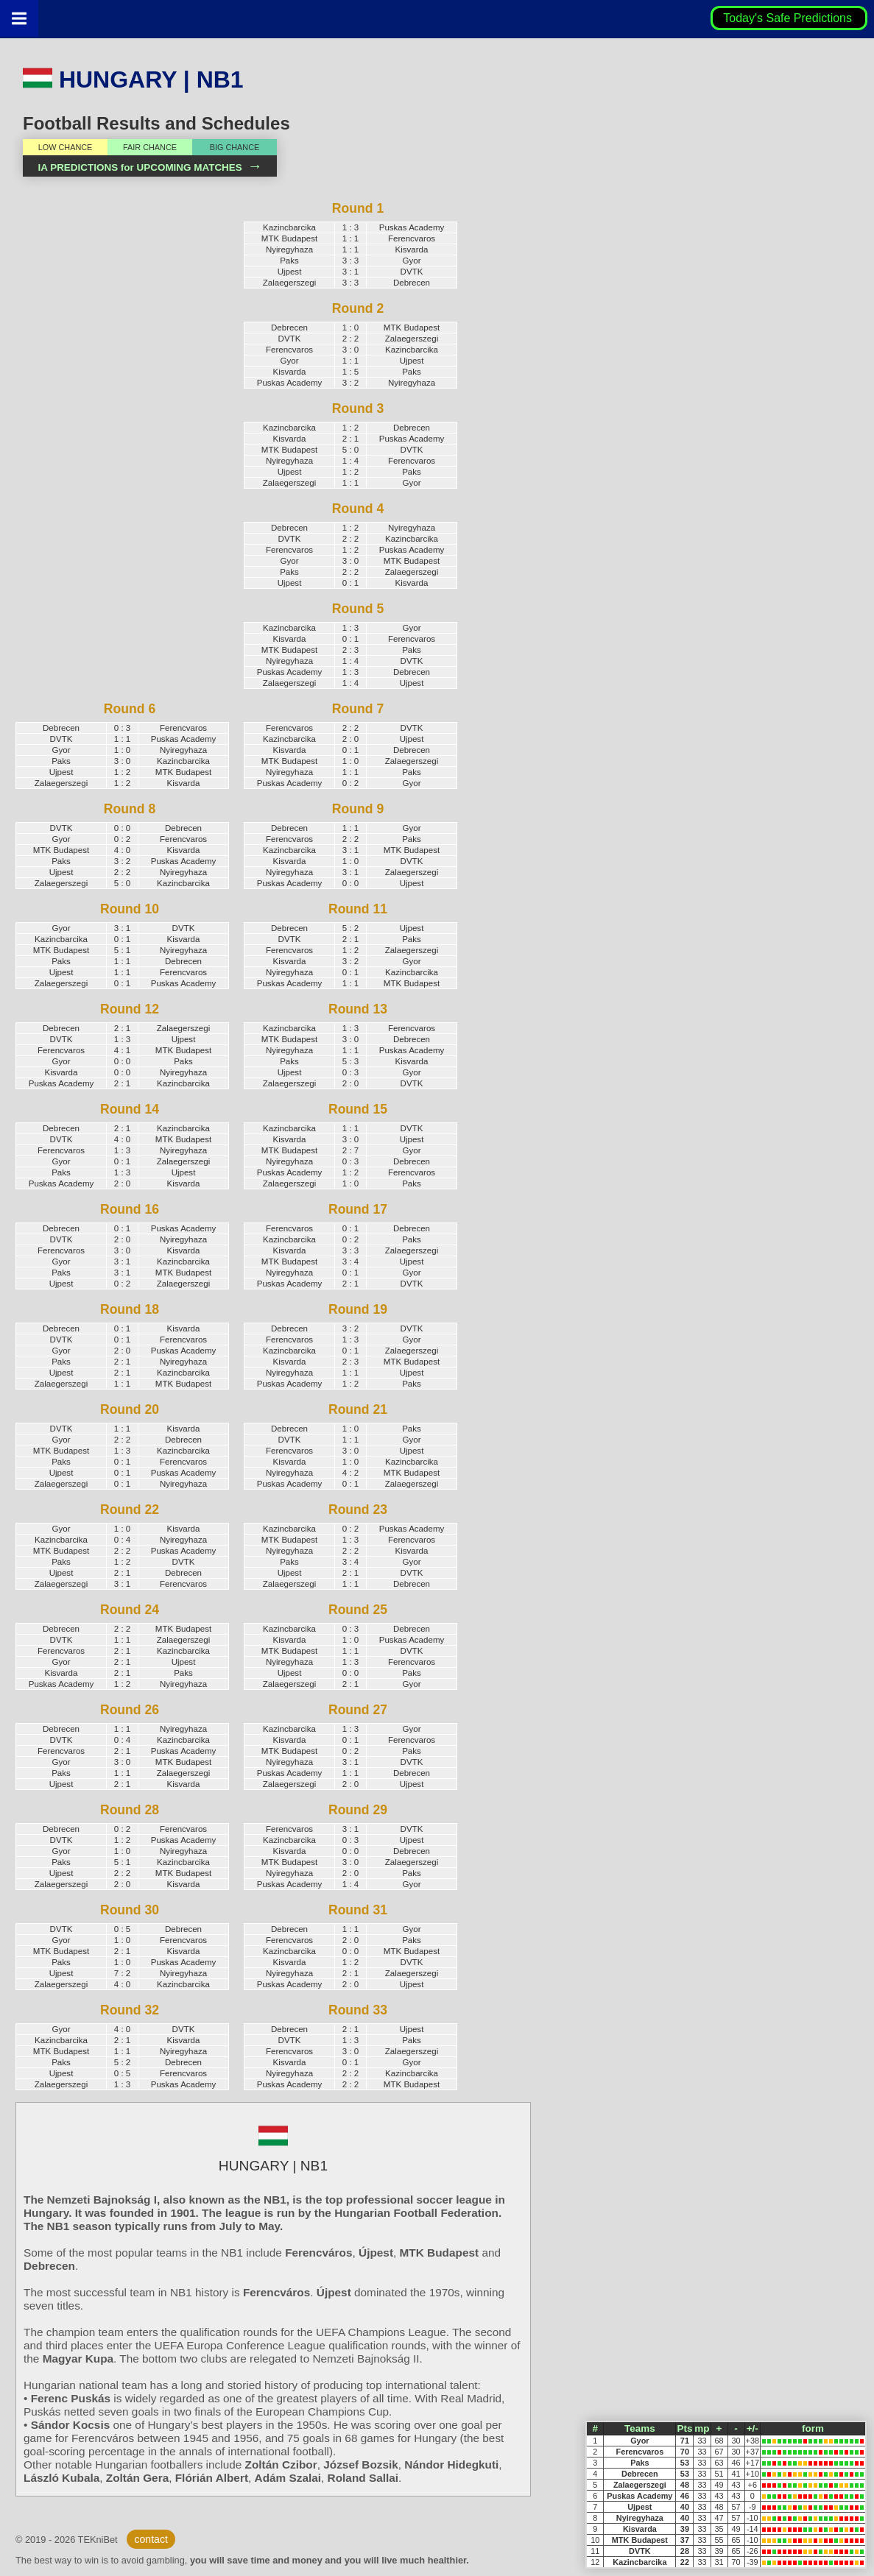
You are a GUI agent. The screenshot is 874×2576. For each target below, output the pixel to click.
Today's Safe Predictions (789, 18)
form (813, 2428)
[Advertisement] (118, 443)
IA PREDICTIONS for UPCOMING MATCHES (149, 167)
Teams (639, 2428)
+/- (752, 2428)
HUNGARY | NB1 (133, 79)
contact (150, 2539)
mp (701, 2428)
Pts (684, 2428)
